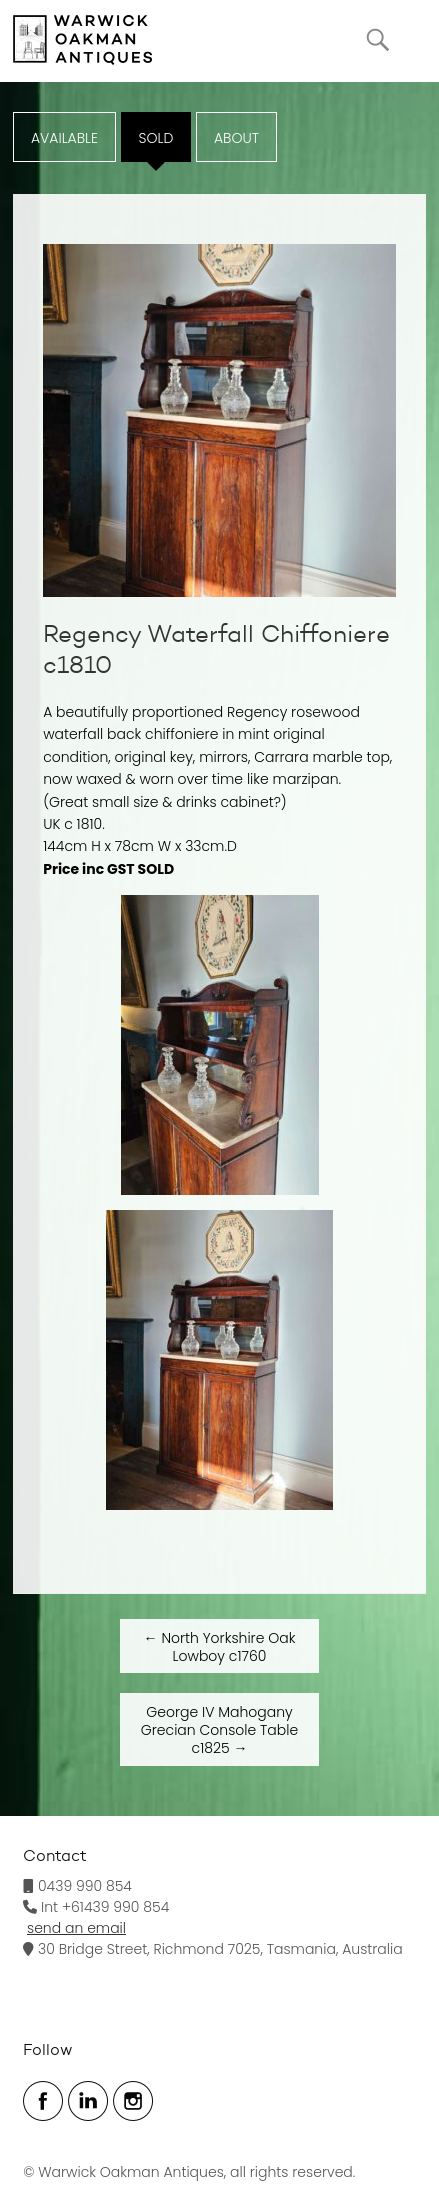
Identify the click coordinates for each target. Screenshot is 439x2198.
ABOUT (236, 138)
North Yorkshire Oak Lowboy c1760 (220, 1647)
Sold (156, 138)
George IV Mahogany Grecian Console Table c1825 (219, 1730)
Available (64, 138)
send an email (76, 1928)
